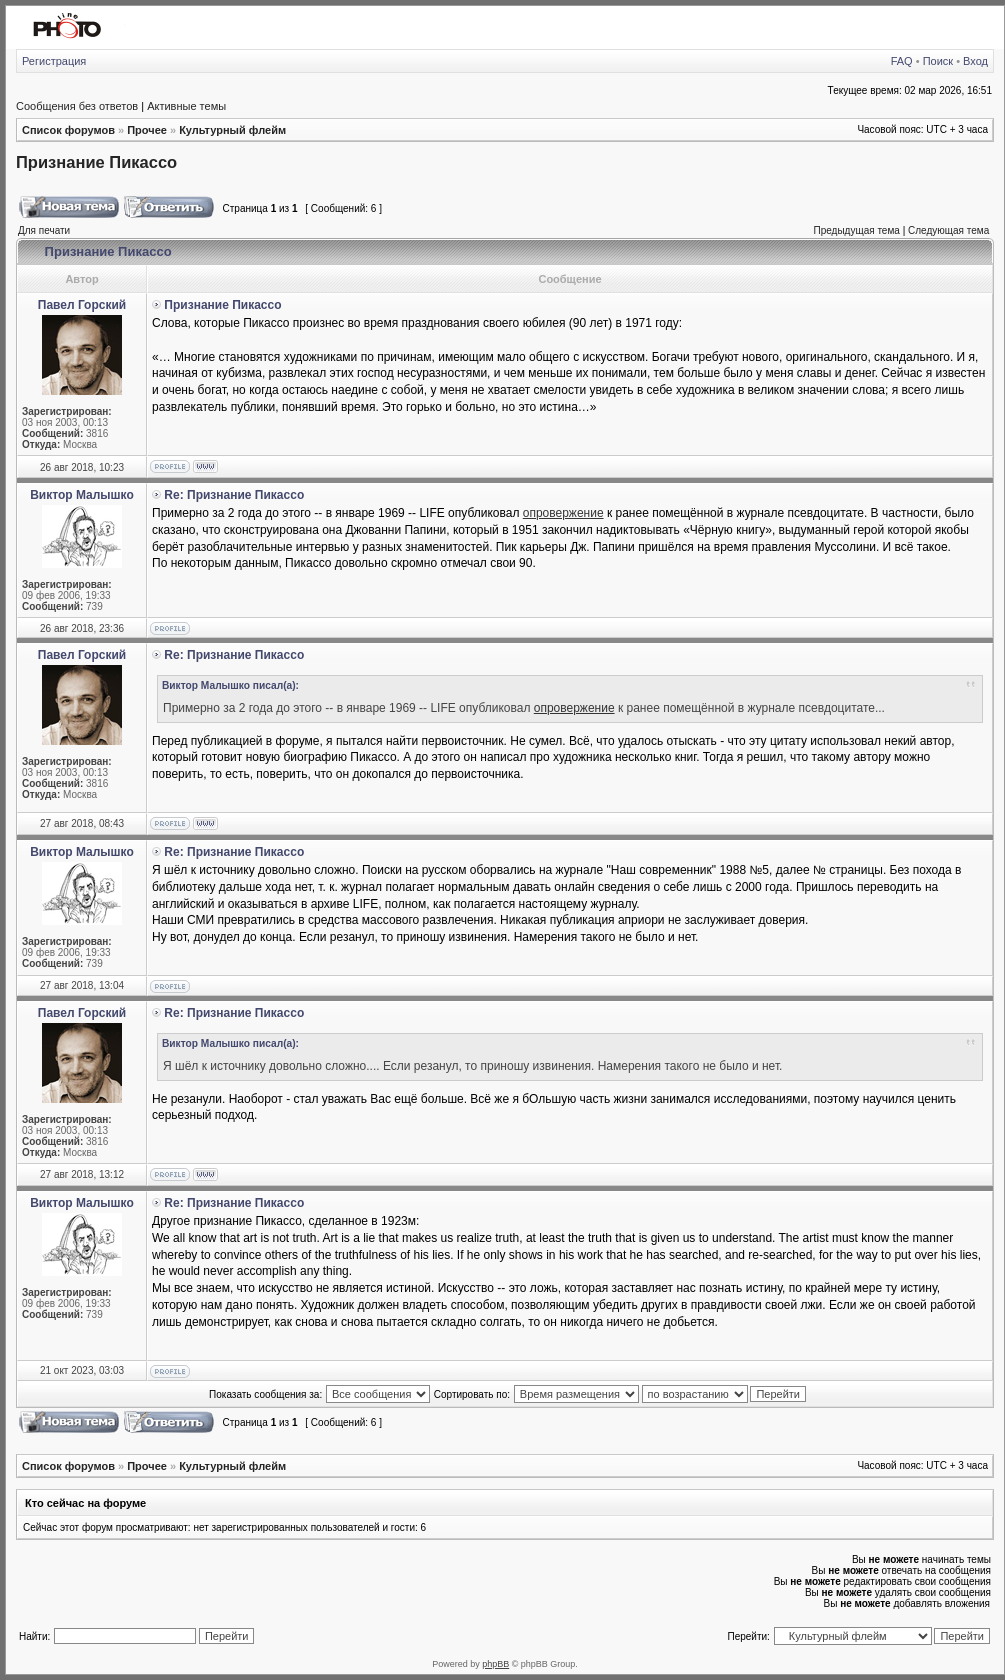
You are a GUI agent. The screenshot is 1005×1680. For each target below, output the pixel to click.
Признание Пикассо (96, 162)
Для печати (44, 230)
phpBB (495, 1664)
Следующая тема (948, 230)
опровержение (563, 513)
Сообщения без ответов (77, 106)
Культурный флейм (232, 130)
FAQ (902, 61)
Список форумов (68, 130)
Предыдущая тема (856, 230)
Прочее (147, 130)
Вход (975, 61)
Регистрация (54, 61)
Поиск (938, 61)
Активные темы (186, 106)
